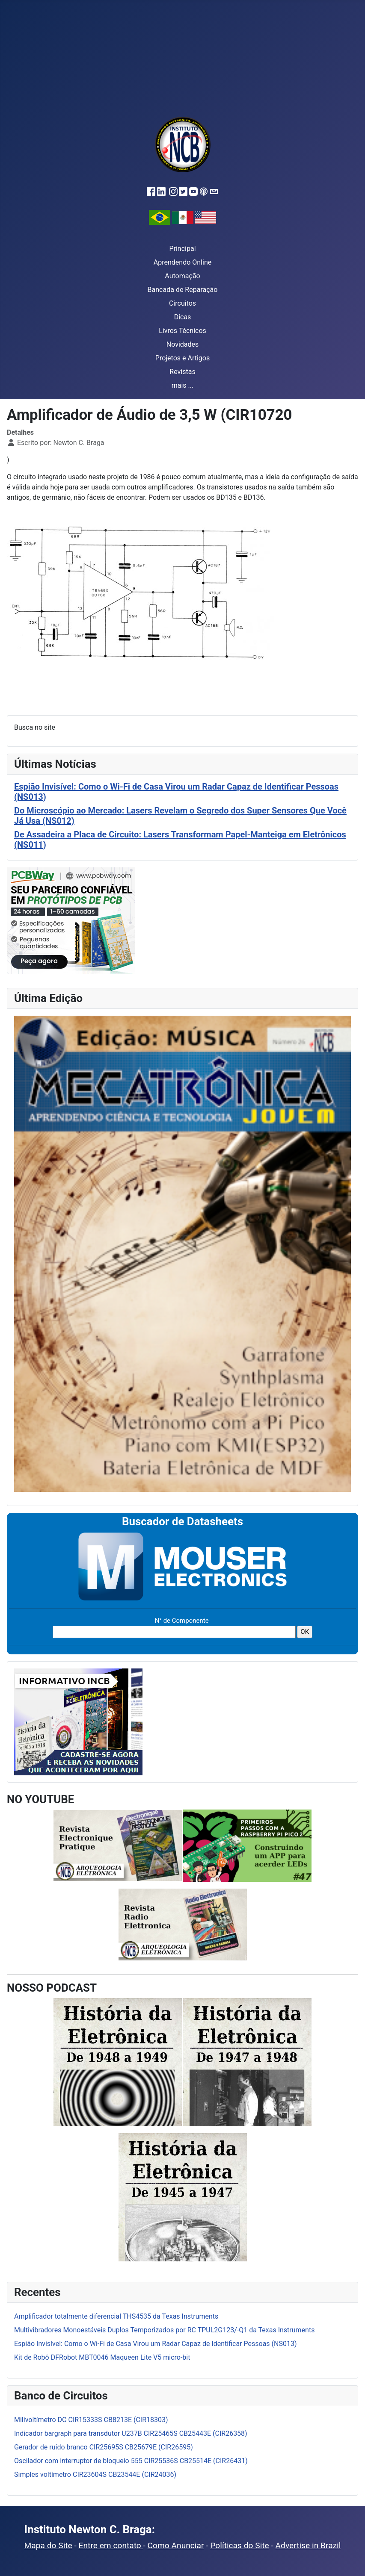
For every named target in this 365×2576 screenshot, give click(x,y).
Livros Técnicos (182, 331)
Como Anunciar (176, 2545)
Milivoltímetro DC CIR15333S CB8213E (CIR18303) (91, 2420)
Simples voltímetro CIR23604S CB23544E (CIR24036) (95, 2474)
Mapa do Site (48, 2545)
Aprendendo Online (182, 262)
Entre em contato (111, 2545)
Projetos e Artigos (182, 358)
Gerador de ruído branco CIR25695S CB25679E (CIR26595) (103, 2447)
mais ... (183, 385)
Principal (182, 249)
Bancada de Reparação (183, 290)
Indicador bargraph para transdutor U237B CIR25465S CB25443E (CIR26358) (130, 2433)
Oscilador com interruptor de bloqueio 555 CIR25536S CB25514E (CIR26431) (131, 2461)
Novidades (182, 344)
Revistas (182, 372)
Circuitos (182, 303)
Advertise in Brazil (308, 2545)
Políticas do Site (239, 2545)
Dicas (182, 317)
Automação (182, 276)
